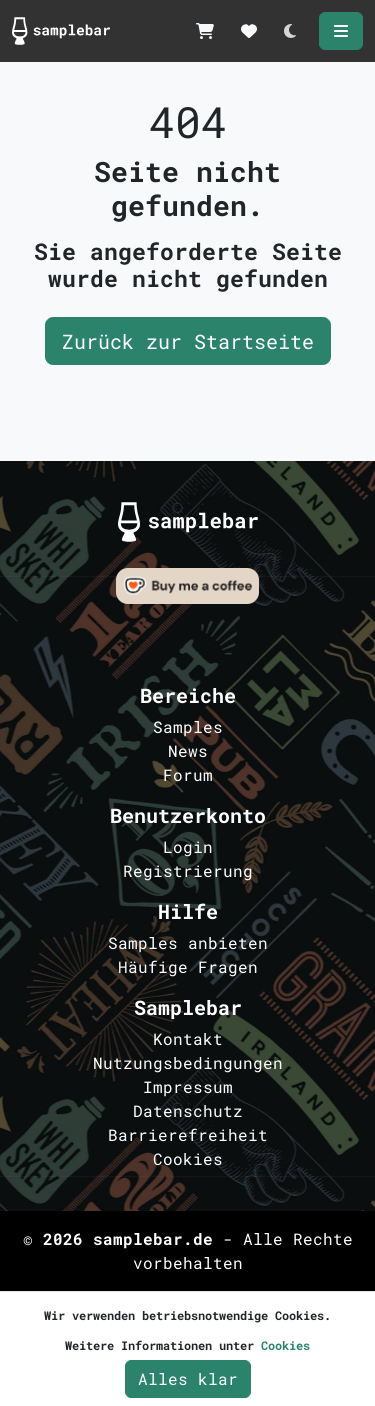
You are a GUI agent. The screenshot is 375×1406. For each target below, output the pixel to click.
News (188, 750)
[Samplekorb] (205, 31)
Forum (188, 774)
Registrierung (188, 870)
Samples (188, 726)
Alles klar (188, 1378)
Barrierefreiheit (188, 1134)
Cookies (188, 1158)
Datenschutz (188, 1110)
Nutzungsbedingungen (188, 1062)
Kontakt (188, 1038)
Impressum (188, 1086)
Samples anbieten (188, 942)
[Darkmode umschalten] (290, 31)
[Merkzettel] (249, 31)
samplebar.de (153, 1238)
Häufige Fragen (188, 966)
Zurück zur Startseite (188, 341)
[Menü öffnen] (341, 31)
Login (188, 846)
